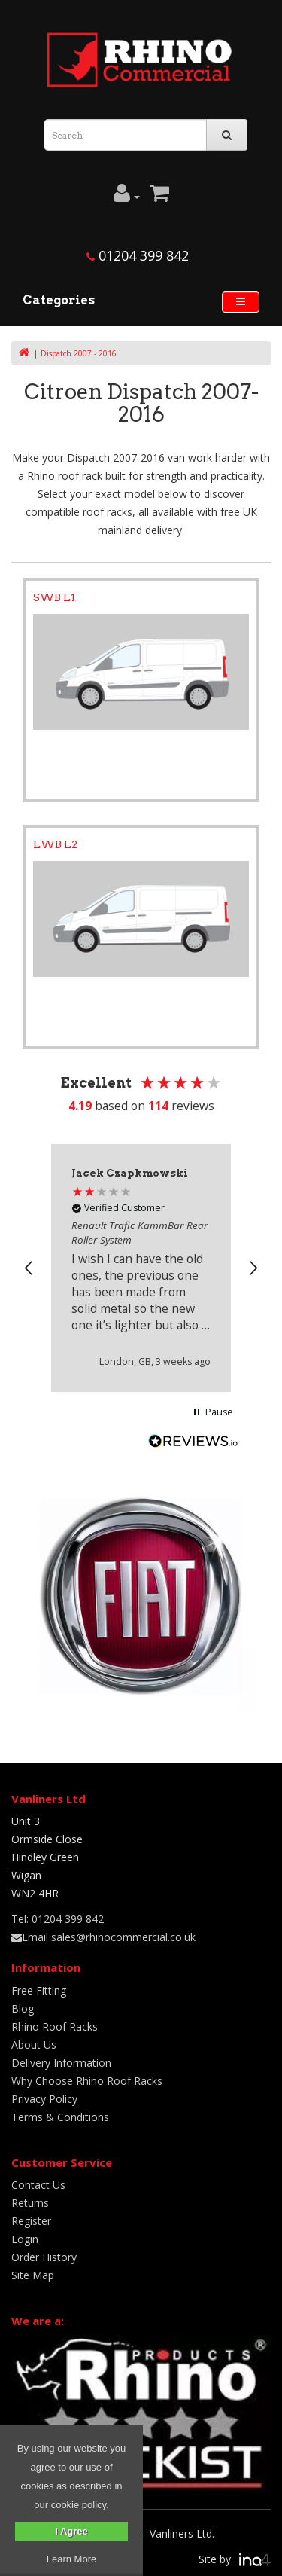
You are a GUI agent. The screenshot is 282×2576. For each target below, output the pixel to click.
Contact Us (38, 2185)
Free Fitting (38, 1990)
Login (24, 2239)
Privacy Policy (44, 2099)
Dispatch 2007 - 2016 (79, 353)
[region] (141, 1268)
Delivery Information (61, 2063)
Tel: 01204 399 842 (57, 1919)
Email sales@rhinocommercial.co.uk (103, 1937)
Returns (30, 2203)
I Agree (71, 2531)
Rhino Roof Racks (54, 2026)
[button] (29, 1268)
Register (31, 2221)
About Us (33, 2044)
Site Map (32, 2275)
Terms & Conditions (60, 2117)
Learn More (71, 2559)
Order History (44, 2257)
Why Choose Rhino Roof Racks (86, 2081)
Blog (22, 2008)
